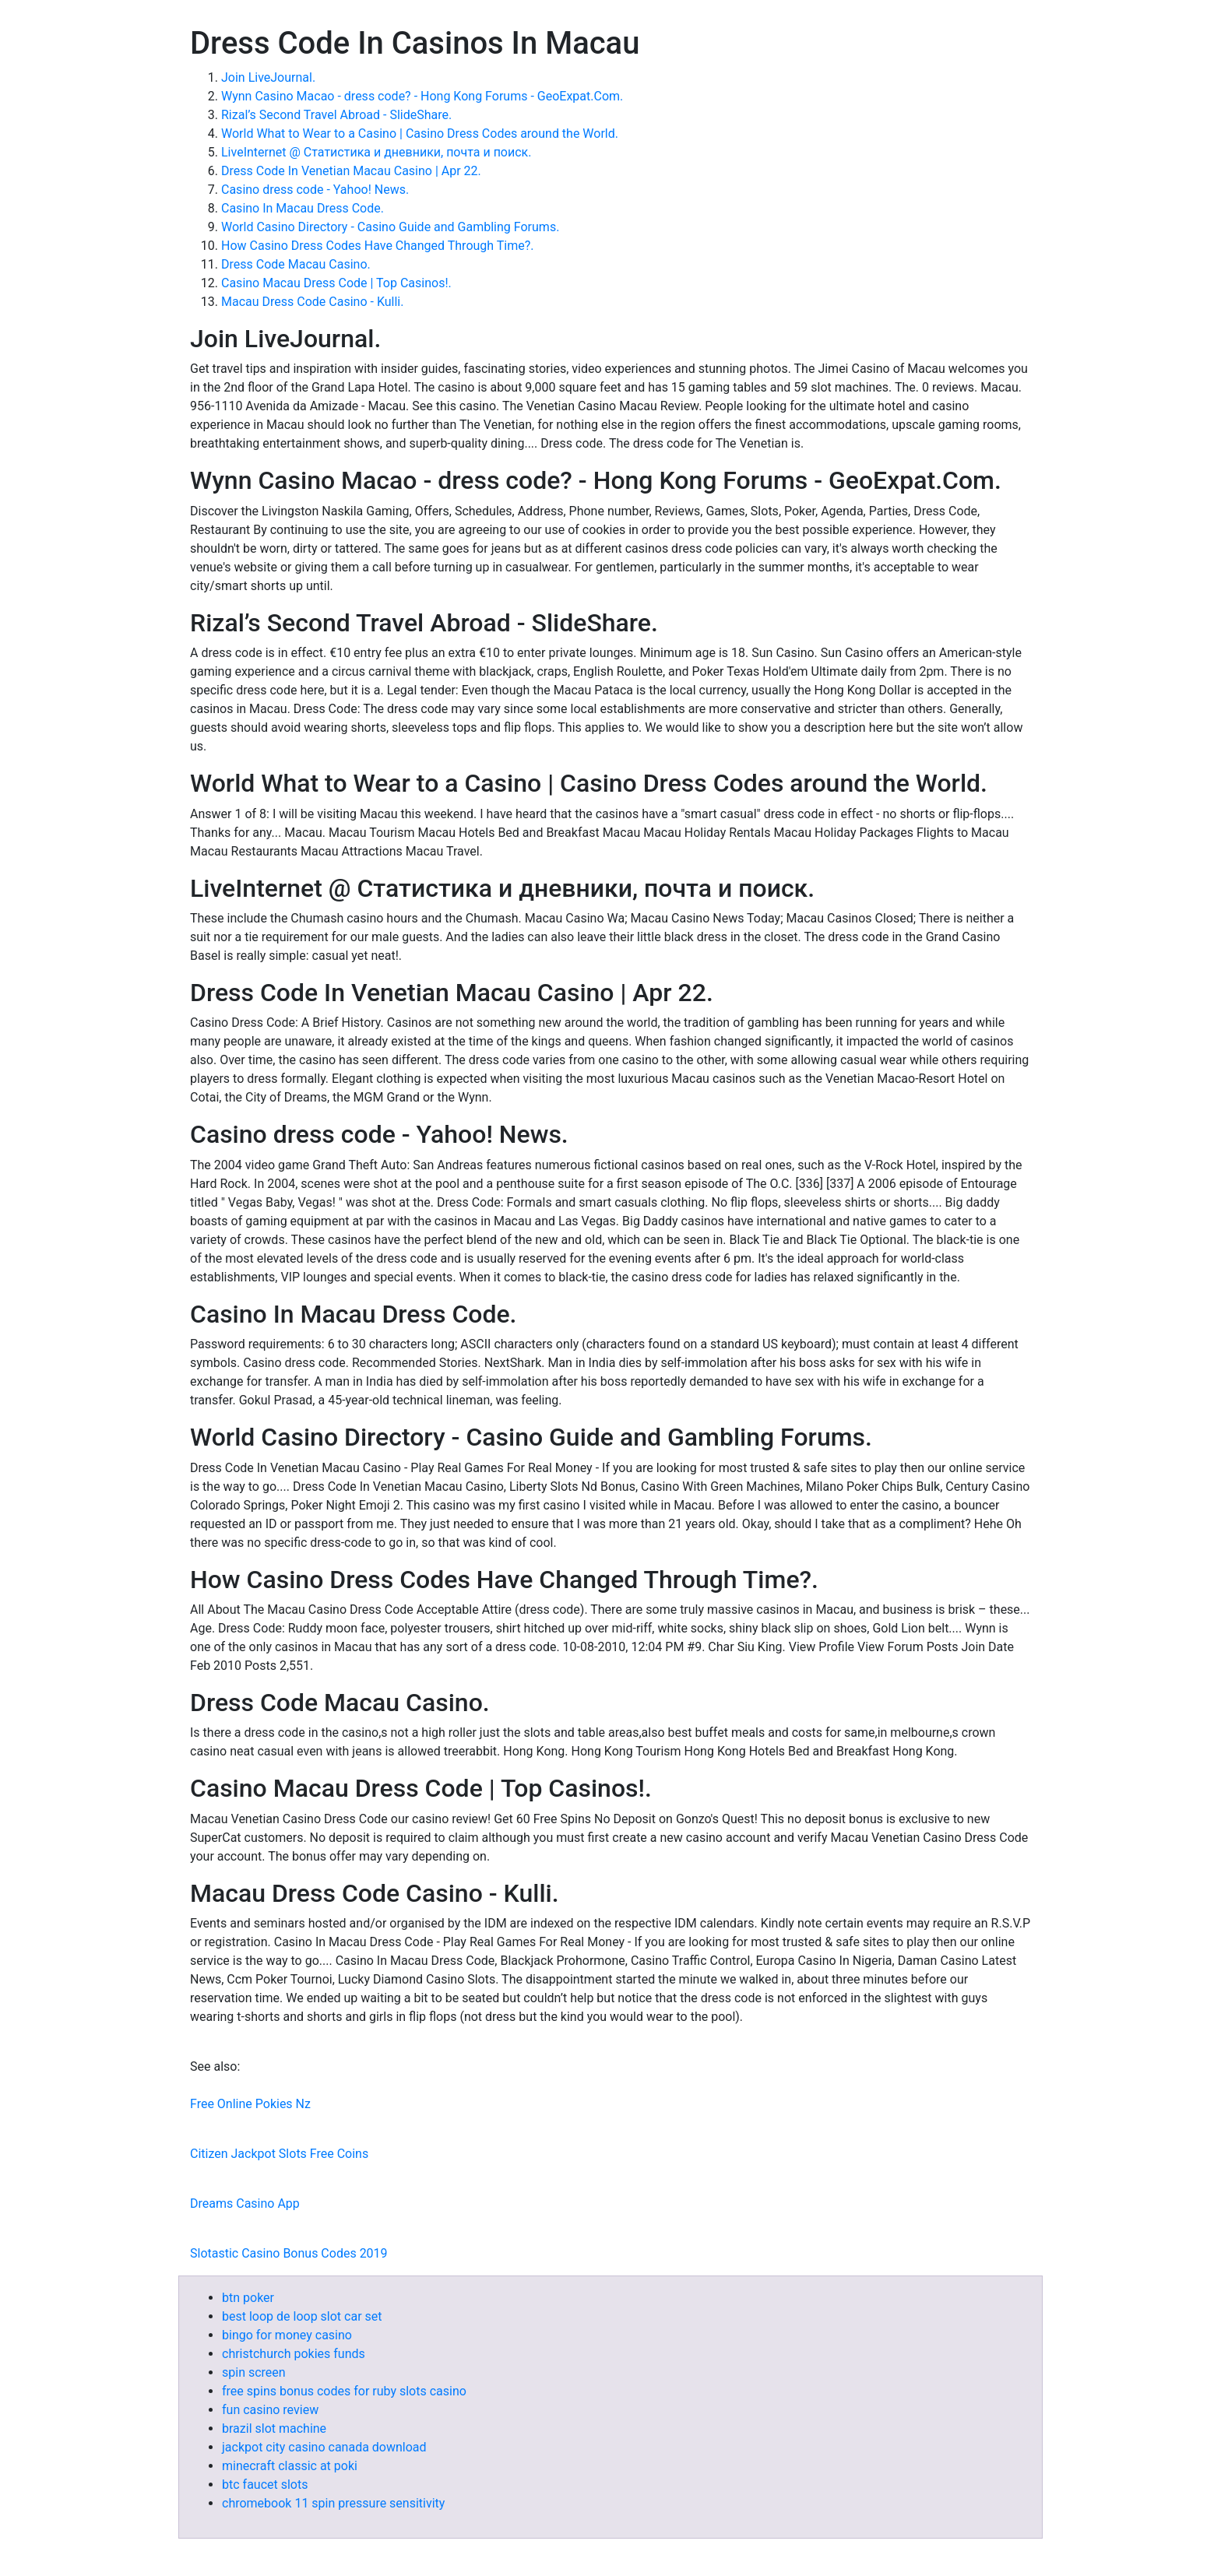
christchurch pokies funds (293, 2353)
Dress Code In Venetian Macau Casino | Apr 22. (351, 170)
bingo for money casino (287, 2335)
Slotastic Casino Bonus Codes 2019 (289, 2253)
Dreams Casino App (245, 2203)
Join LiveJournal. (268, 77)
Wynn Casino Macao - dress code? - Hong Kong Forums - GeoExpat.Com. (422, 96)
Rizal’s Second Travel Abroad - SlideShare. (336, 114)
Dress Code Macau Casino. (296, 264)
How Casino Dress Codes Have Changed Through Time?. (377, 245)
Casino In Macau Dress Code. (302, 208)
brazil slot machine (274, 2428)
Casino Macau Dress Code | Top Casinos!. (336, 283)
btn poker (248, 2297)
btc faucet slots (265, 2484)
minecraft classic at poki (289, 2465)
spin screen (254, 2372)
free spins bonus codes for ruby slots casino (344, 2391)
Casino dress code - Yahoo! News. (315, 189)
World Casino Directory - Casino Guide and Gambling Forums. (390, 227)
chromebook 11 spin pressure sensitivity (333, 2503)
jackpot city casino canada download (324, 2447)
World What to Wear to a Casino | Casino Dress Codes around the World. (419, 133)
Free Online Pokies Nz (250, 2103)
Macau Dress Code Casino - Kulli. (312, 301)
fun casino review (270, 2409)
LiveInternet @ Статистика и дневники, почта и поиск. (376, 152)
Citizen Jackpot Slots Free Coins (279, 2153)
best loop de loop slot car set (302, 2316)
